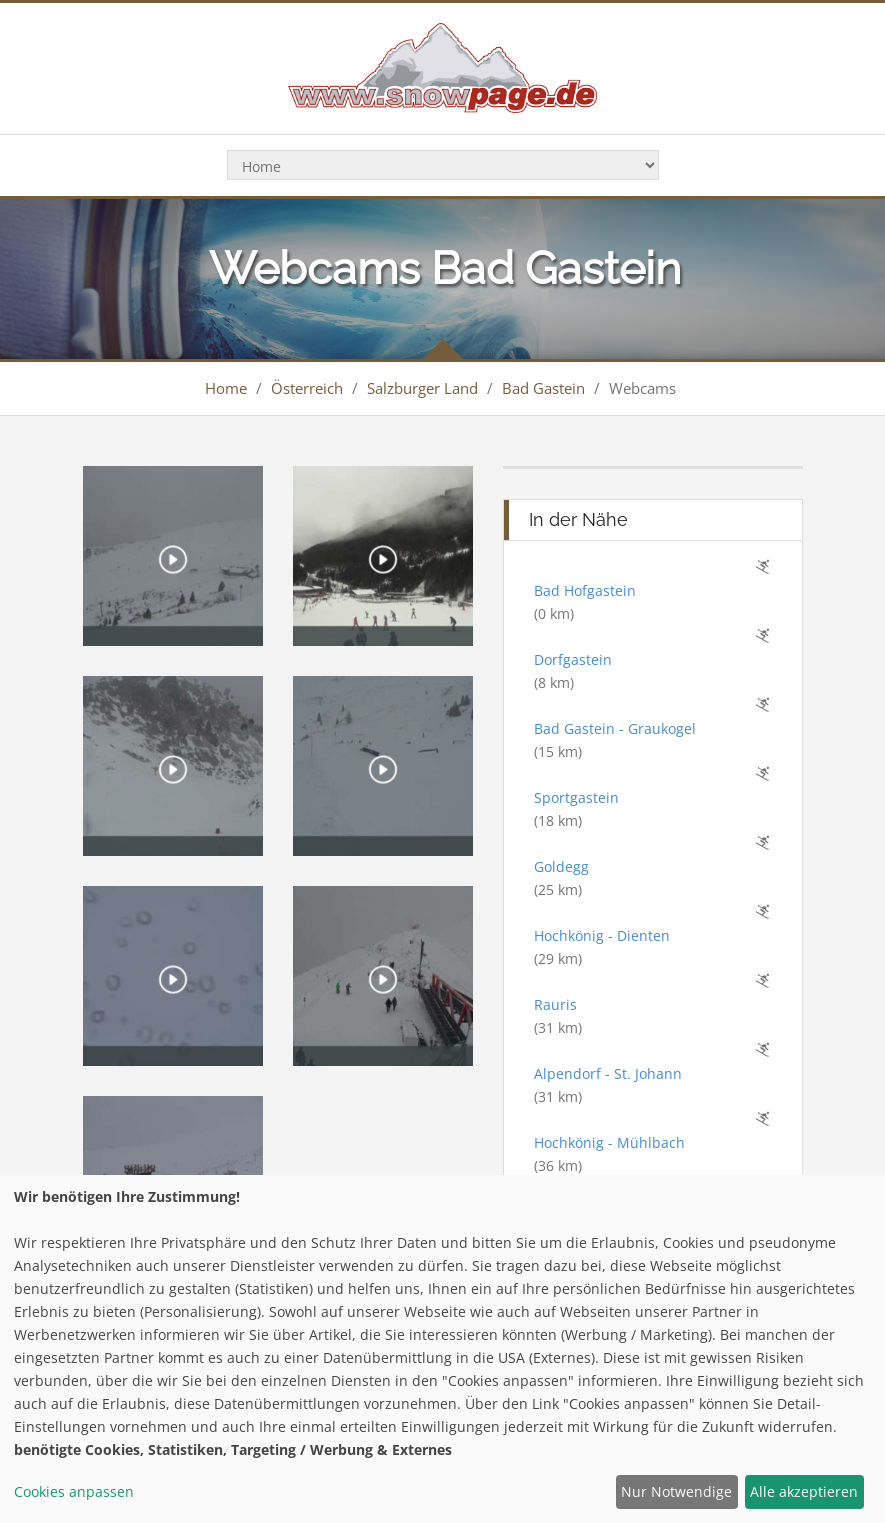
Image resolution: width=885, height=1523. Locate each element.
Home (226, 388)
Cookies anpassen (74, 1491)
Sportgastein (576, 797)
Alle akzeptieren (804, 1491)
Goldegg (561, 866)
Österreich (307, 388)
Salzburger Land (422, 388)
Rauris (555, 1004)
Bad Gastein (543, 388)
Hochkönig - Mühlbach (609, 1142)
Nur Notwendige (676, 1491)
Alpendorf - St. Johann (608, 1073)
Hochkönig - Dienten (602, 935)
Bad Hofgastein (585, 590)
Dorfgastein (573, 659)
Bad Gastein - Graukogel (615, 728)
